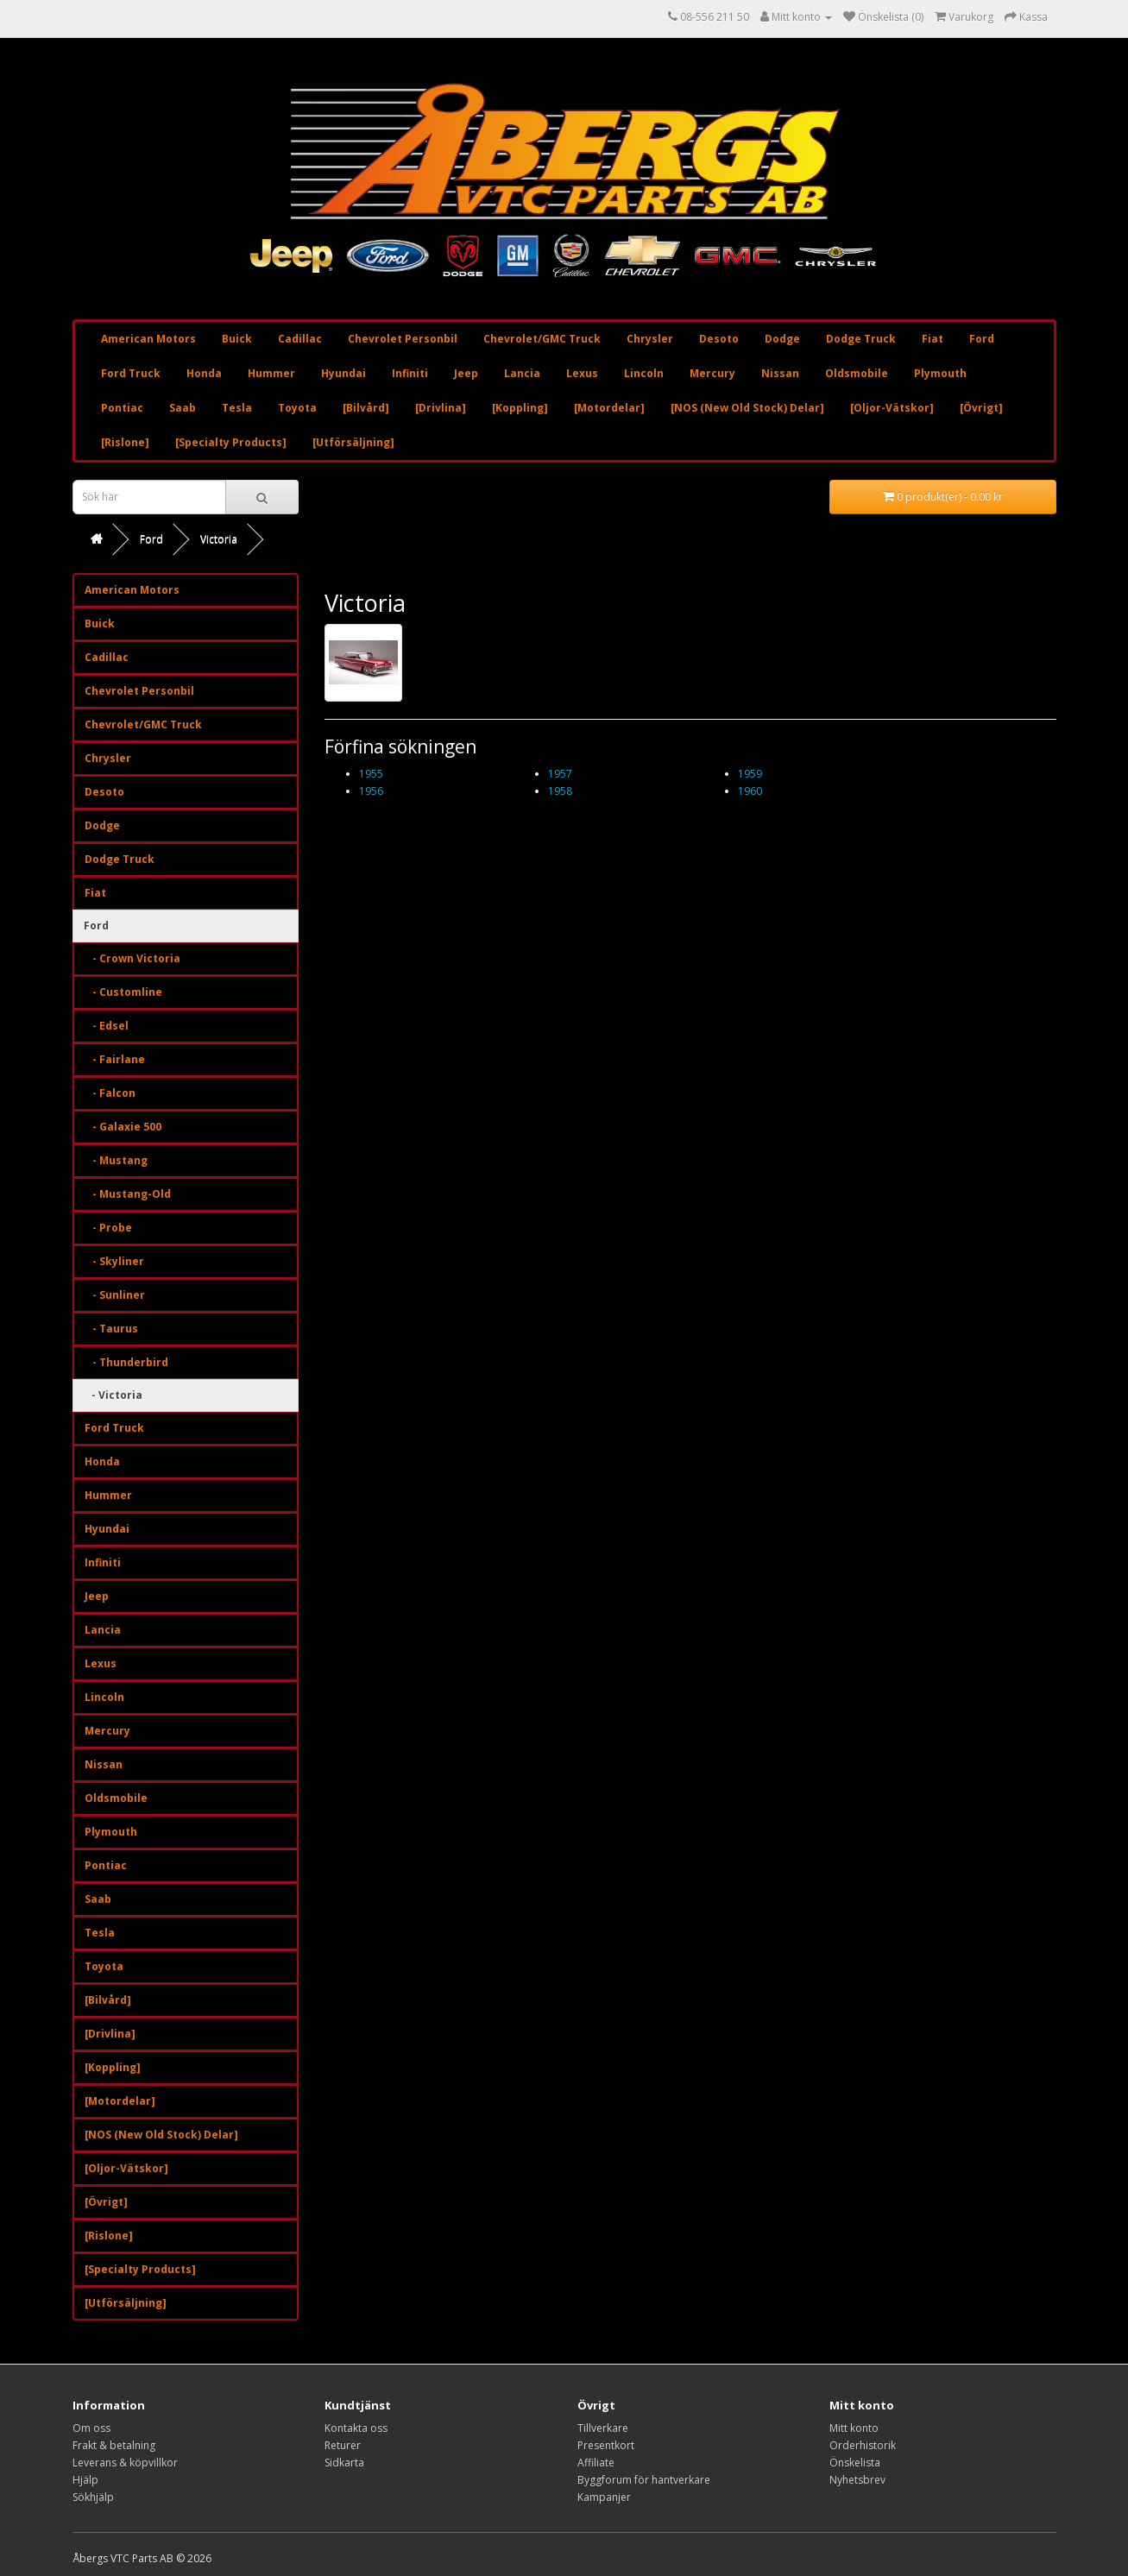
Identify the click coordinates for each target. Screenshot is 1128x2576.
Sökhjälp (93, 2497)
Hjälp (85, 2479)
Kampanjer (604, 2497)
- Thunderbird (126, 1362)
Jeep (466, 373)
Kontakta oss (356, 2428)
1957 (560, 773)
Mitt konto (854, 2428)
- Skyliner (114, 1261)
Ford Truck (131, 373)
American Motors (148, 338)
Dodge (782, 338)
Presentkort (605, 2445)
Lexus (582, 373)
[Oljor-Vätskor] (892, 407)
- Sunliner (115, 1295)
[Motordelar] (609, 407)
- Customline (123, 992)
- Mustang (116, 1160)
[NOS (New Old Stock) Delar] (747, 407)
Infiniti (410, 373)
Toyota (297, 407)
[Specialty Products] (231, 442)
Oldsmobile (856, 373)
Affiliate (595, 2462)
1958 (560, 791)
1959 (750, 773)
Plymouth (940, 373)
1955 (371, 773)
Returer (343, 2445)
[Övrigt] (981, 407)
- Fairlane (115, 1059)
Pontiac (122, 407)
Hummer (271, 373)
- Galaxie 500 (123, 1126)
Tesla (237, 407)
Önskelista (854, 2462)
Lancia (522, 373)
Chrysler (650, 338)
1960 (750, 791)
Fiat (932, 338)
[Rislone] (125, 442)
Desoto (719, 338)
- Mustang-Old (128, 1194)
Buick (237, 338)
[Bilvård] (366, 407)
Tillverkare (602, 2428)
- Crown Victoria (132, 958)
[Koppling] (520, 407)
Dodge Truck (861, 338)
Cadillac (300, 338)
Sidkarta (344, 2462)
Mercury (712, 373)
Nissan (780, 373)
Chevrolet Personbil (402, 338)
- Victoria (113, 1395)
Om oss (91, 2428)
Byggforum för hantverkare (643, 2479)
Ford (981, 338)
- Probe (108, 1227)
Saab (182, 407)
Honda (204, 373)
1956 (371, 791)
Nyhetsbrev (857, 2479)
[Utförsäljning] (353, 442)
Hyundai (343, 373)
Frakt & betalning (113, 2445)
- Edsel (107, 1025)
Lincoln (644, 373)
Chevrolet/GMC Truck (542, 338)
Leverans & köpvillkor (125, 2462)
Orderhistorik (862, 2445)
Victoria (218, 539)
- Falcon (110, 1093)
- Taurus (111, 1328)
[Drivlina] (440, 407)
